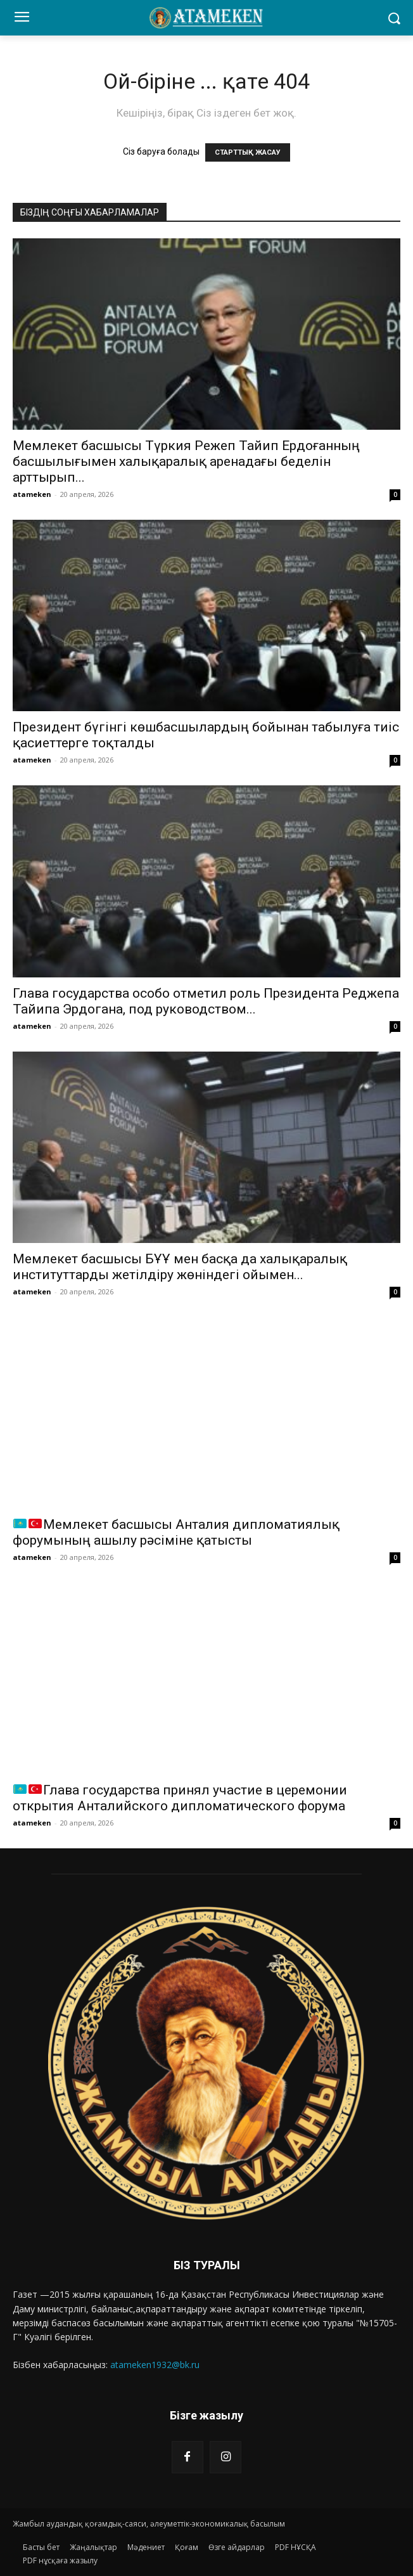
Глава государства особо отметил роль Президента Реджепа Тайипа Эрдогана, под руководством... (206, 1001)
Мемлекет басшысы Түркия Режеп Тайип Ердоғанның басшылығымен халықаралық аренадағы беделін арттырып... (186, 461)
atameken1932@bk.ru (155, 2365)
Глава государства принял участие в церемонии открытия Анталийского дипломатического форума (180, 1797)
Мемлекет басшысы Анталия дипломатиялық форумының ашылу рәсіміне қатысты (176, 1532)
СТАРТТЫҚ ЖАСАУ (248, 152)
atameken (32, 494)
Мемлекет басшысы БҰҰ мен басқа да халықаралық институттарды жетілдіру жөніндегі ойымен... (180, 1266)
